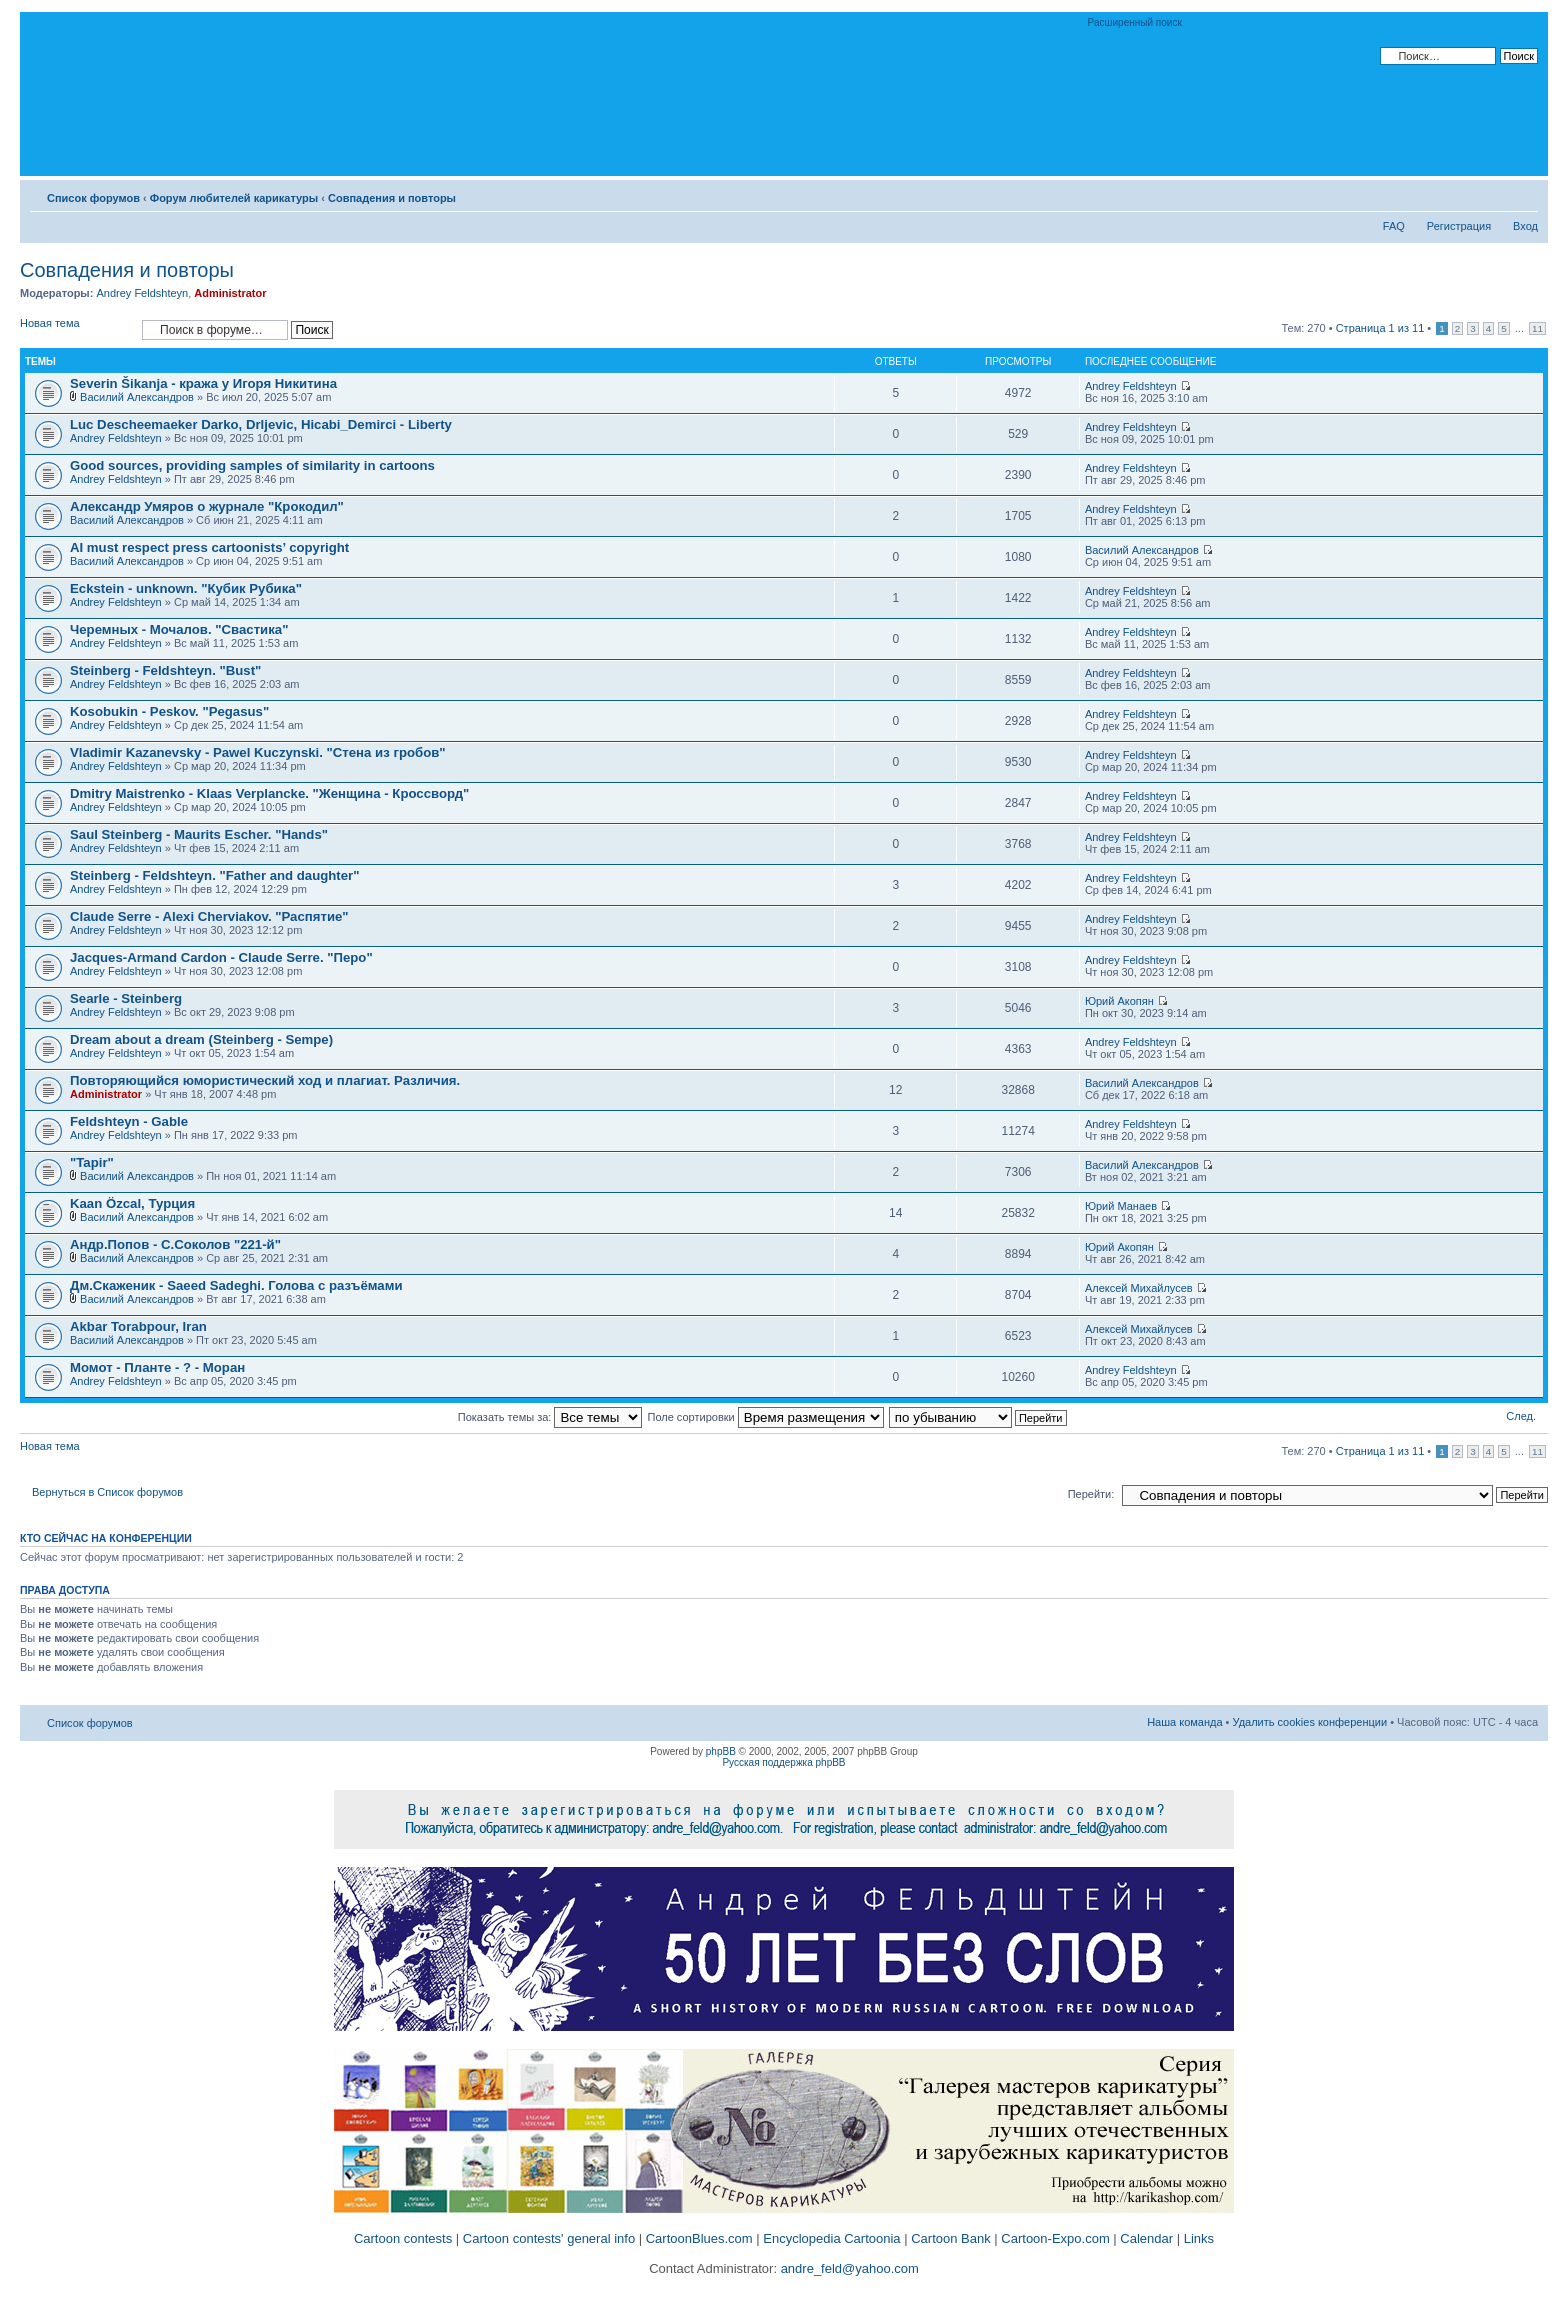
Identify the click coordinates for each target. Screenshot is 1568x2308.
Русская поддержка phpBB (783, 1762)
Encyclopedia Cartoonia (831, 2238)
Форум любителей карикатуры (234, 198)
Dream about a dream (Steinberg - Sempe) (201, 1039)
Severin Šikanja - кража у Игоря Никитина (203, 383)
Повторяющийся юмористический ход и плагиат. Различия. (265, 1080)
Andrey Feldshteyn (142, 293)
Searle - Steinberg (126, 998)
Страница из (1380, 328)
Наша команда (1184, 1722)
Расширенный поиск (1135, 22)
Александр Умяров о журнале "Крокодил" (207, 506)
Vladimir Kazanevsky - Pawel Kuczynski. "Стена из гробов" (258, 752)
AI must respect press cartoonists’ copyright (209, 547)
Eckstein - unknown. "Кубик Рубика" (186, 588)
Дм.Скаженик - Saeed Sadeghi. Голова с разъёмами (236, 1285)
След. (1521, 1416)
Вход (1525, 226)
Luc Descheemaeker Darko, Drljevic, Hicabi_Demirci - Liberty (261, 424)
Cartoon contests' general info (549, 2238)
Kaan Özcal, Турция (132, 1203)
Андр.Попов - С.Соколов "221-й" (175, 1244)
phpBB (721, 1751)
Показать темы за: (550, 1417)
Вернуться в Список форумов (107, 1492)
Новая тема (76, 329)
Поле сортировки (766, 1417)
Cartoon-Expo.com (1055, 2238)
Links (1199, 2238)
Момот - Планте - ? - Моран (157, 1367)
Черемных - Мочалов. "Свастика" (179, 629)
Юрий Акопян (1119, 1001)
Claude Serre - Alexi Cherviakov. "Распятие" (209, 916)
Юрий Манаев (1121, 1206)
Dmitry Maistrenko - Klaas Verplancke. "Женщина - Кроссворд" (269, 793)
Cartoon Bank (951, 2238)
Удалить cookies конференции (1310, 1722)
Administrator (230, 293)
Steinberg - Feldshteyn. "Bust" (165, 670)
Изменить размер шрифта (1523, 194)
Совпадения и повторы (392, 198)
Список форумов (93, 198)
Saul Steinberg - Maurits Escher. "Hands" (199, 834)
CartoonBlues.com (699, 2238)
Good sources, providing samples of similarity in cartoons (252, 465)
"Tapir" (92, 1162)
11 (1537, 328)
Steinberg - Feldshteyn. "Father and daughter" (214, 875)
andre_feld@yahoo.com (848, 2268)
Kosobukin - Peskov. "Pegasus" (169, 711)
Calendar (1146, 2238)
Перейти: (1091, 1494)
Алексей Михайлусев (1139, 1288)
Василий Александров (137, 397)
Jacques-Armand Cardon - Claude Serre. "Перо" (221, 957)
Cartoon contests (403, 2238)
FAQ (1394, 226)
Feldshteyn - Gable (129, 1121)
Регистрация (1459, 226)
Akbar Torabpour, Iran (138, 1326)
